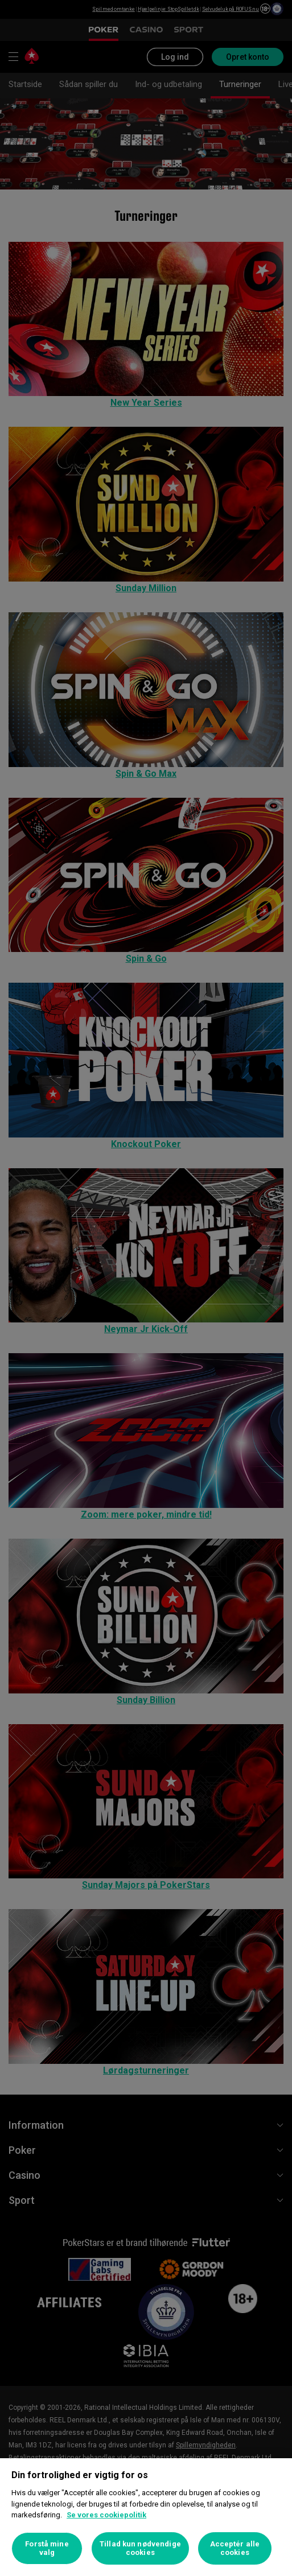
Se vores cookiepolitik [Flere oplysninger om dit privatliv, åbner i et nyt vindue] (106, 2515)
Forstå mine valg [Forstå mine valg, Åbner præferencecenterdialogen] (46, 2548)
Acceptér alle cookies (235, 2548)
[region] (146, 2517)
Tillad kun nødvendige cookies (140, 2548)
